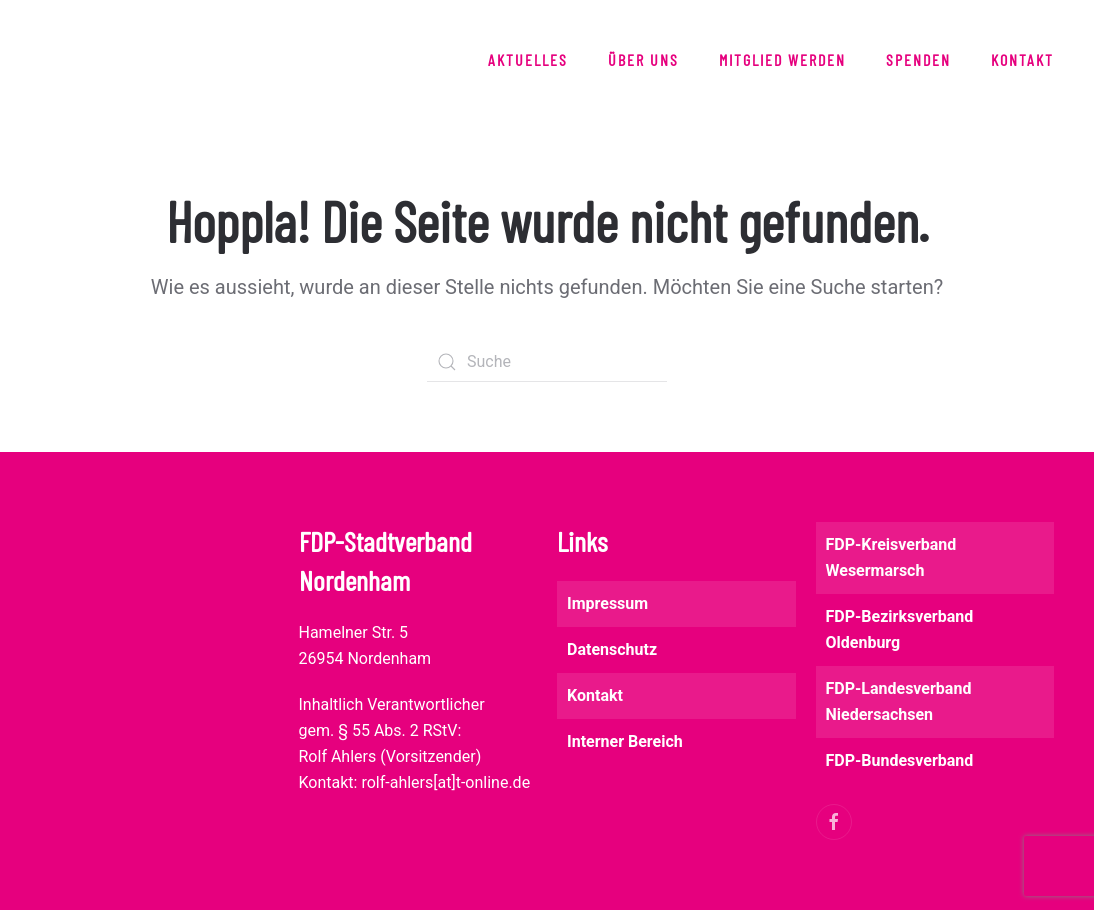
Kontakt (1022, 59)
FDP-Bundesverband (900, 760)
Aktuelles (528, 59)
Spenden (918, 59)
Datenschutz (612, 649)
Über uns (643, 59)
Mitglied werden (782, 59)
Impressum (607, 603)
